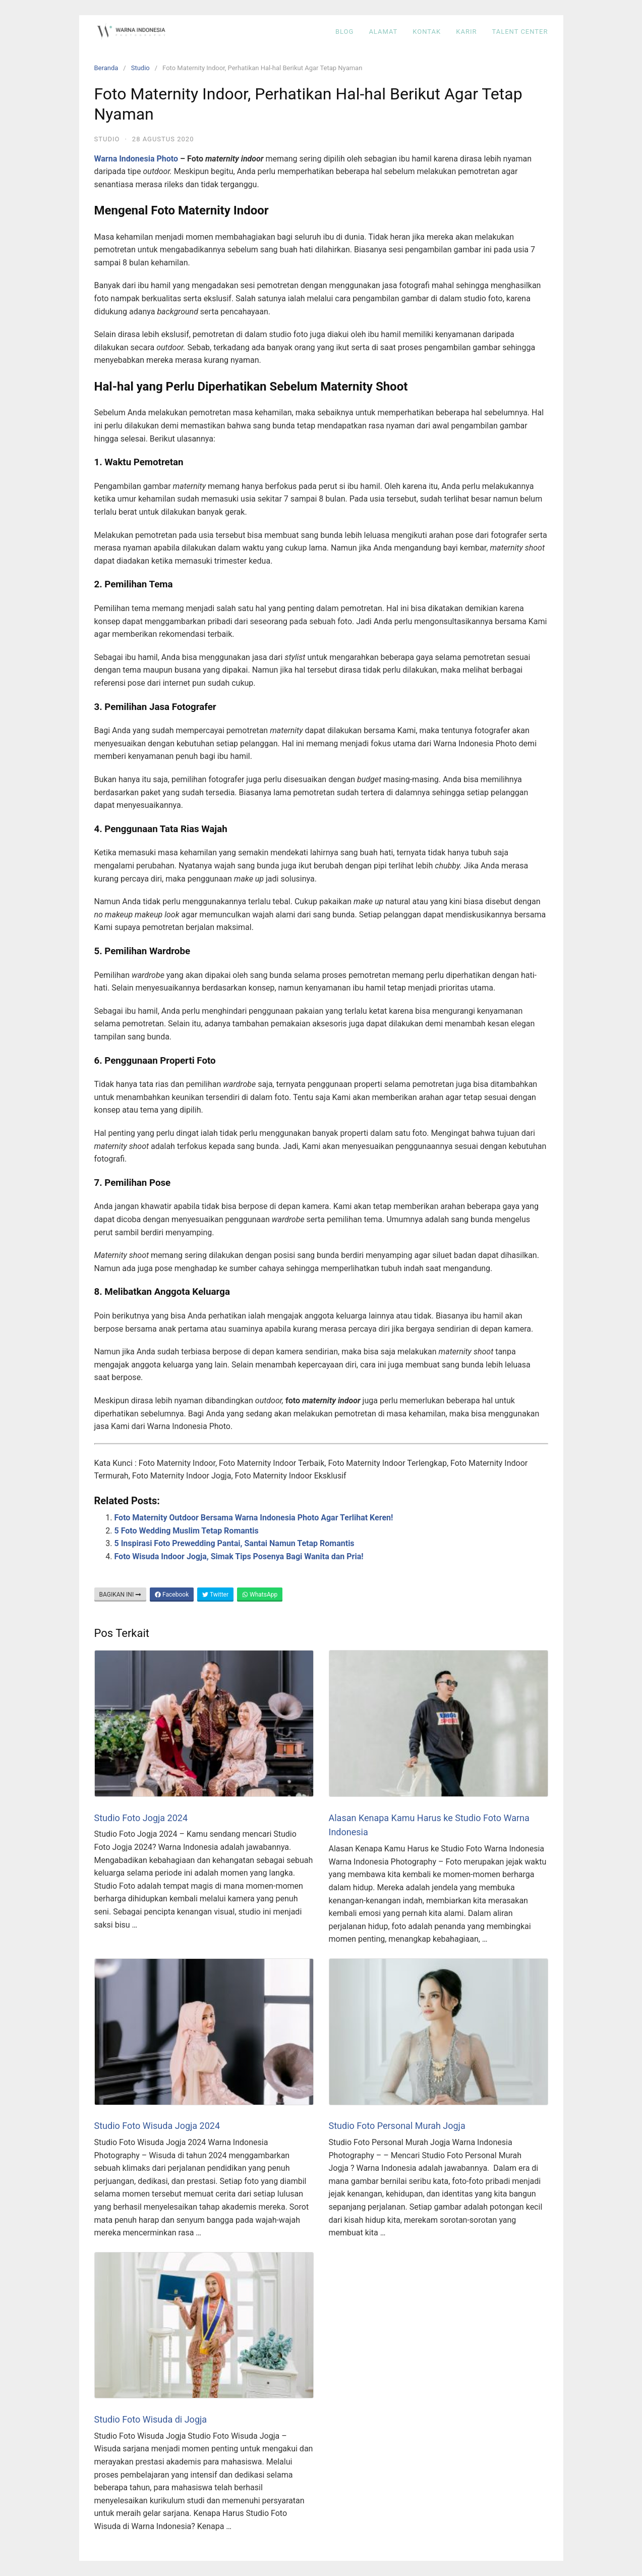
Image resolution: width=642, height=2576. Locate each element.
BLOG (344, 31)
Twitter (215, 1594)
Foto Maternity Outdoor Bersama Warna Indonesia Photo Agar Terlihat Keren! (253, 1517)
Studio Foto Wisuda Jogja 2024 (157, 2125)
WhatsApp (259, 1594)
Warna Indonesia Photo (136, 158)
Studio (140, 68)
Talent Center (520, 31)
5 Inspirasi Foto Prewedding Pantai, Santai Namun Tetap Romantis (234, 1543)
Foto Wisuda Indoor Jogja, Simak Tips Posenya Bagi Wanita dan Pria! (239, 1556)
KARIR (466, 31)
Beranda (106, 68)
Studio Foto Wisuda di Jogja (150, 2419)
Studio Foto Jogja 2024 (141, 1818)
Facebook (172, 1594)
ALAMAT (383, 31)
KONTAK (427, 31)
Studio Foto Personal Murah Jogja (397, 2125)
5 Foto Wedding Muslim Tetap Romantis (186, 1531)
